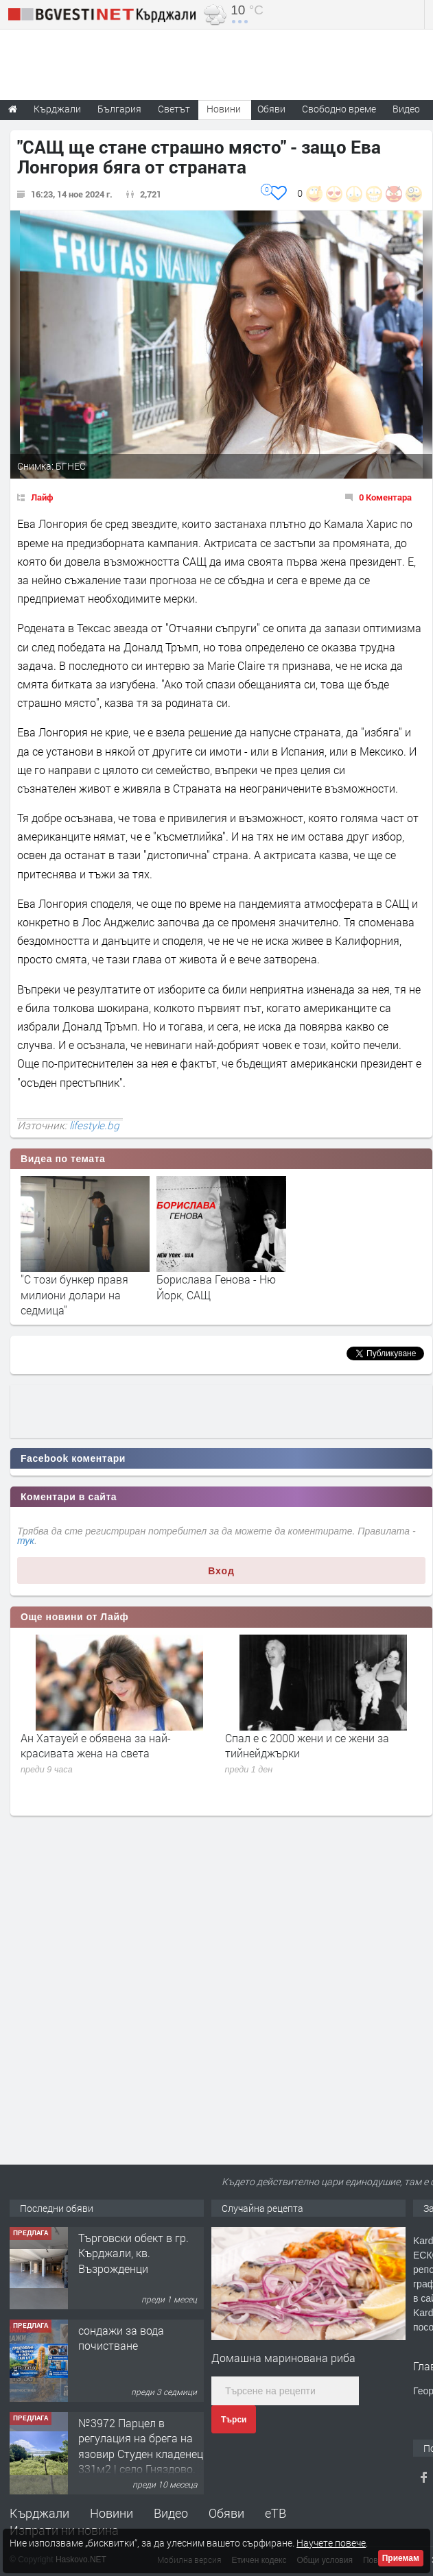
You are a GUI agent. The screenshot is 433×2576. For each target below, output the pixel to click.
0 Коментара (385, 497)
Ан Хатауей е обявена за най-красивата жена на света (96, 1745)
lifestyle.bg (94, 1125)
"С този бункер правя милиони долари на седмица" (74, 1294)
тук (25, 1540)
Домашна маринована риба (283, 2357)
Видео (171, 2513)
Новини (224, 108)
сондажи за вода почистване (121, 2337)
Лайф (42, 497)
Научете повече (331, 2542)
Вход (221, 1570)
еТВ (275, 2513)
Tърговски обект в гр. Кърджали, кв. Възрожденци (133, 2253)
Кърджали (39, 2513)
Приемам (400, 2558)
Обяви (226, 2513)
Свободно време (339, 108)
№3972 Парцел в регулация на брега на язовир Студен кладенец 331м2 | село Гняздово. (140, 2446)
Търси (233, 2419)
